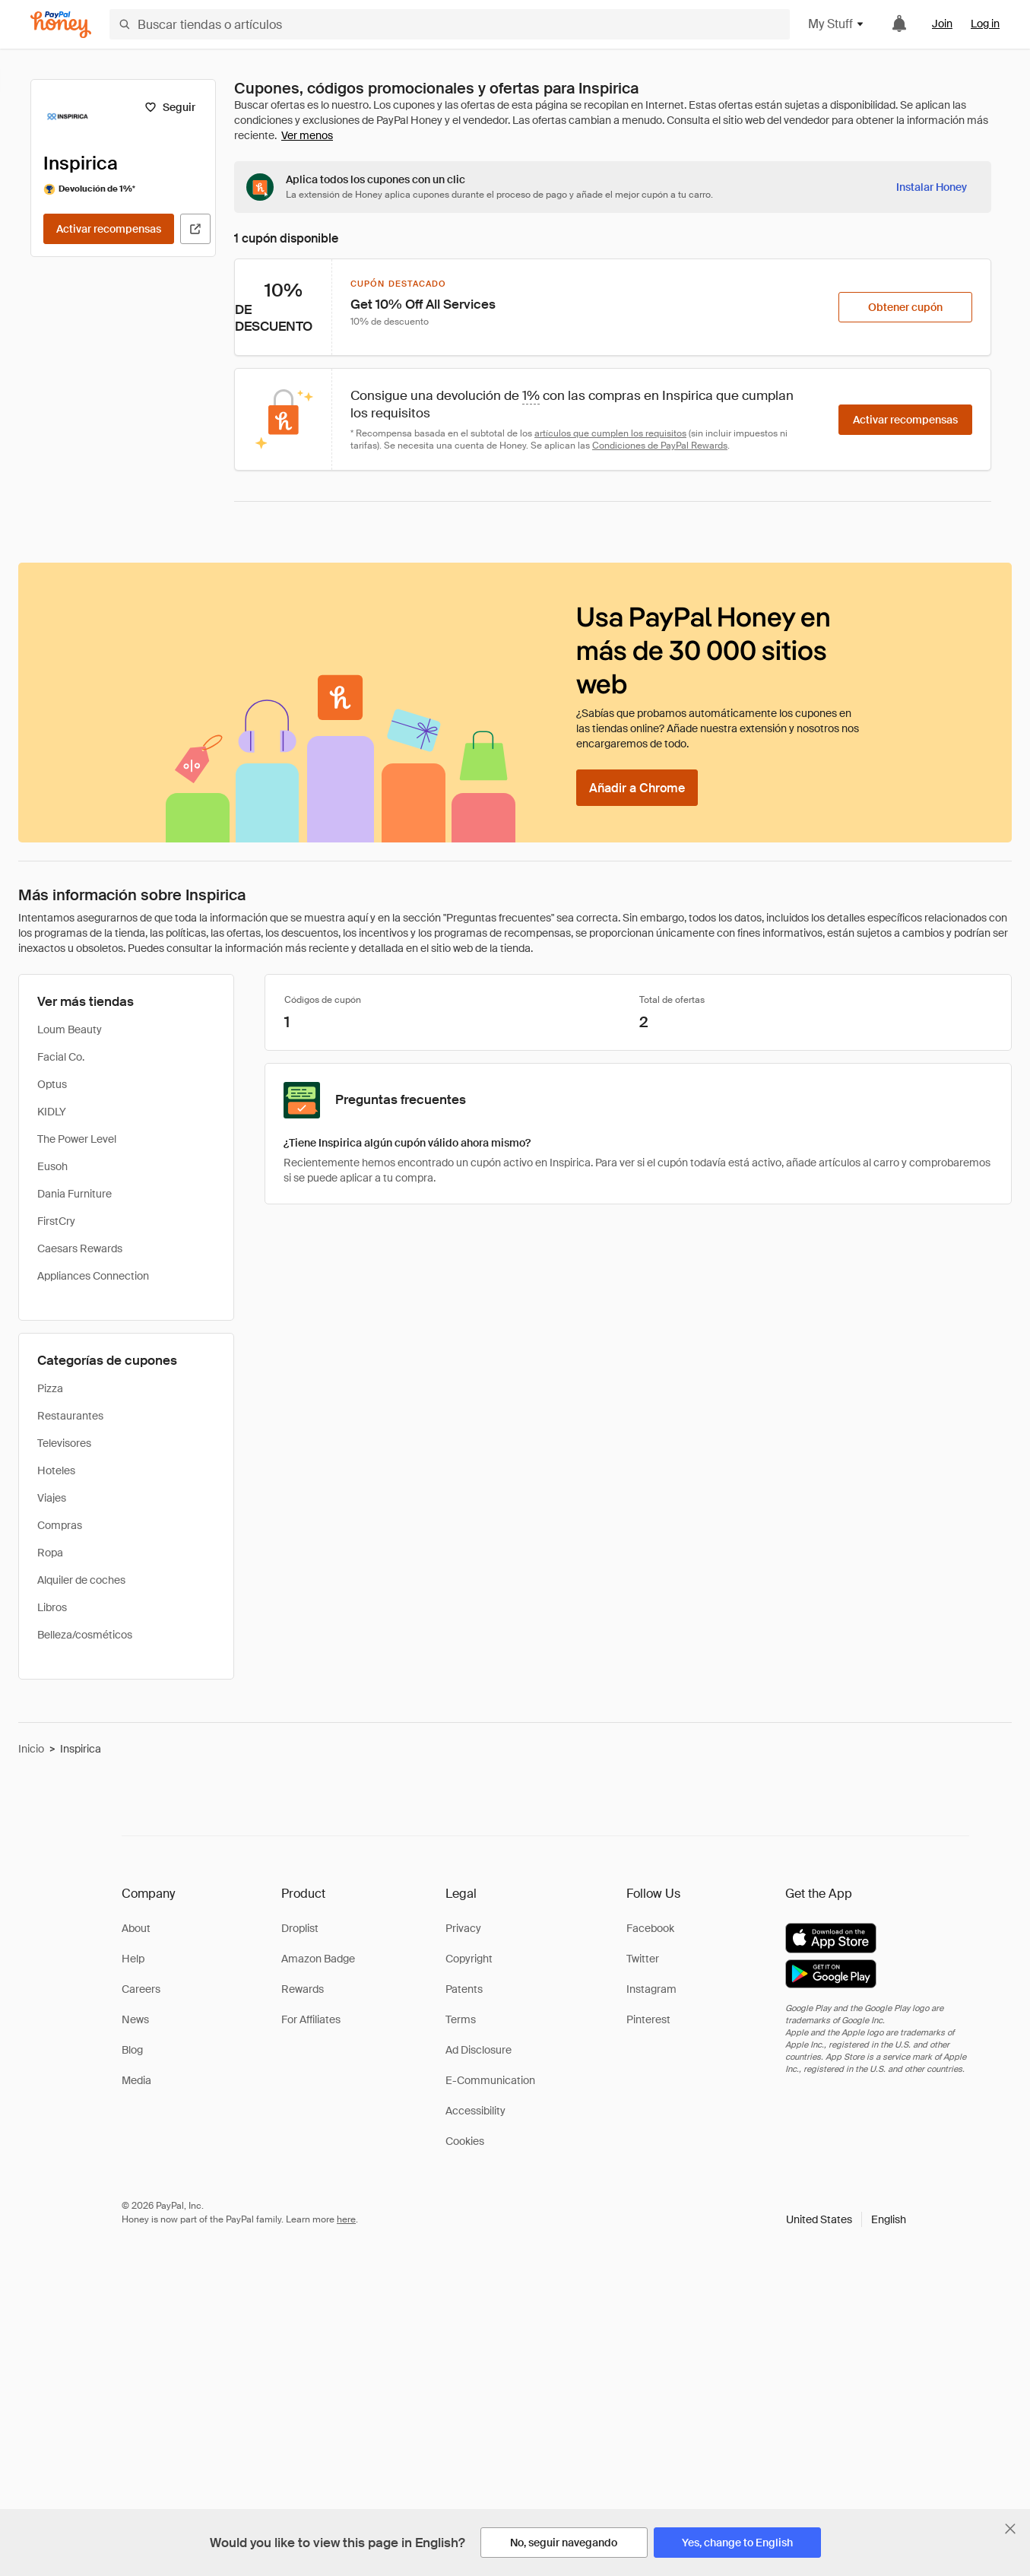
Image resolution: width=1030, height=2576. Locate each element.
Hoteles (56, 1470)
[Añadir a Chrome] (637, 787)
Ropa (50, 1552)
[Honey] (60, 24)
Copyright (469, 1958)
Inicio (31, 1749)
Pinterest (648, 2019)
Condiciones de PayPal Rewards (659, 445)
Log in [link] (985, 23)
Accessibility (475, 2111)
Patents (464, 1989)
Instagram (651, 1989)
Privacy (463, 1928)
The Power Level (76, 1139)
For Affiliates (311, 2019)
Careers (141, 1989)
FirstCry (56, 1221)
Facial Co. (60, 1057)
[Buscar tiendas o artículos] (449, 24)
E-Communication (490, 2080)
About (136, 1928)
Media (136, 2080)
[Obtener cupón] (905, 307)
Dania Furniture (74, 1194)
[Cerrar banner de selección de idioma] (1010, 2529)
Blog (132, 2050)
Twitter (642, 1958)
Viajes (51, 1498)
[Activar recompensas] (108, 229)
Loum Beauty (69, 1029)
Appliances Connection (93, 1276)
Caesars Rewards (79, 1248)
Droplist (300, 1928)
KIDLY (51, 1111)
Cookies (464, 2141)
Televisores (64, 1443)
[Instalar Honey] (931, 187)
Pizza (50, 1388)
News (135, 2019)
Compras (59, 1525)
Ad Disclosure (478, 2050)
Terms (460, 2019)
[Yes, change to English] (737, 2542)
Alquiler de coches (81, 1580)
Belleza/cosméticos (84, 1635)
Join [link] (942, 23)
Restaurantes (70, 1416)
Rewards (302, 1989)
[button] (846, 2219)
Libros (52, 1607)
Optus (52, 1084)
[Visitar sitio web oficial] (195, 229)
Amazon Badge (318, 1958)
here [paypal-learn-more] (346, 2219)
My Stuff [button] (836, 24)
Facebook (650, 1928)
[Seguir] (170, 107)
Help (133, 1958)
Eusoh (52, 1166)
